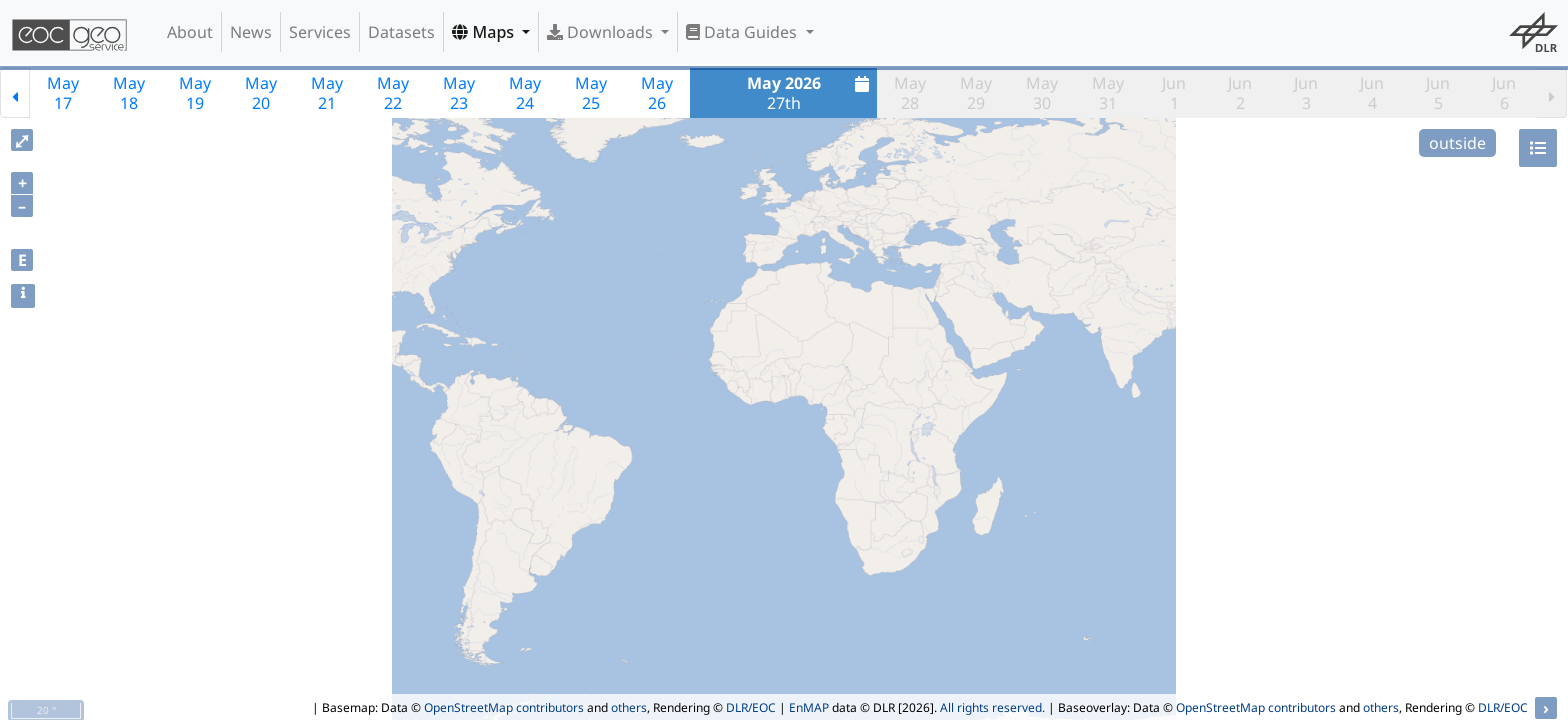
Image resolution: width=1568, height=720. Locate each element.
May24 (525, 93)
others (629, 707)
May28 (910, 93)
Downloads (602, 32)
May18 (129, 93)
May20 (261, 93)
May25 (591, 93)
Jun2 (1240, 93)
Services (320, 32)
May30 (1042, 93)
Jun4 (1372, 93)
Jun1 (1174, 93)
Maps (485, 32)
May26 (657, 93)
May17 (63, 93)
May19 (195, 93)
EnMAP (809, 707)
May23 (459, 93)
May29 (976, 93)
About (190, 32)
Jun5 (1438, 93)
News (251, 32)
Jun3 (1306, 93)
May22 (393, 93)
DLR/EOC (751, 707)
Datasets (401, 32)
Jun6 (1504, 93)
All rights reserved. (992, 707)
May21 (327, 93)
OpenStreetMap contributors (504, 707)
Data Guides (743, 32)
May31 (1108, 93)
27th (811, 93)
